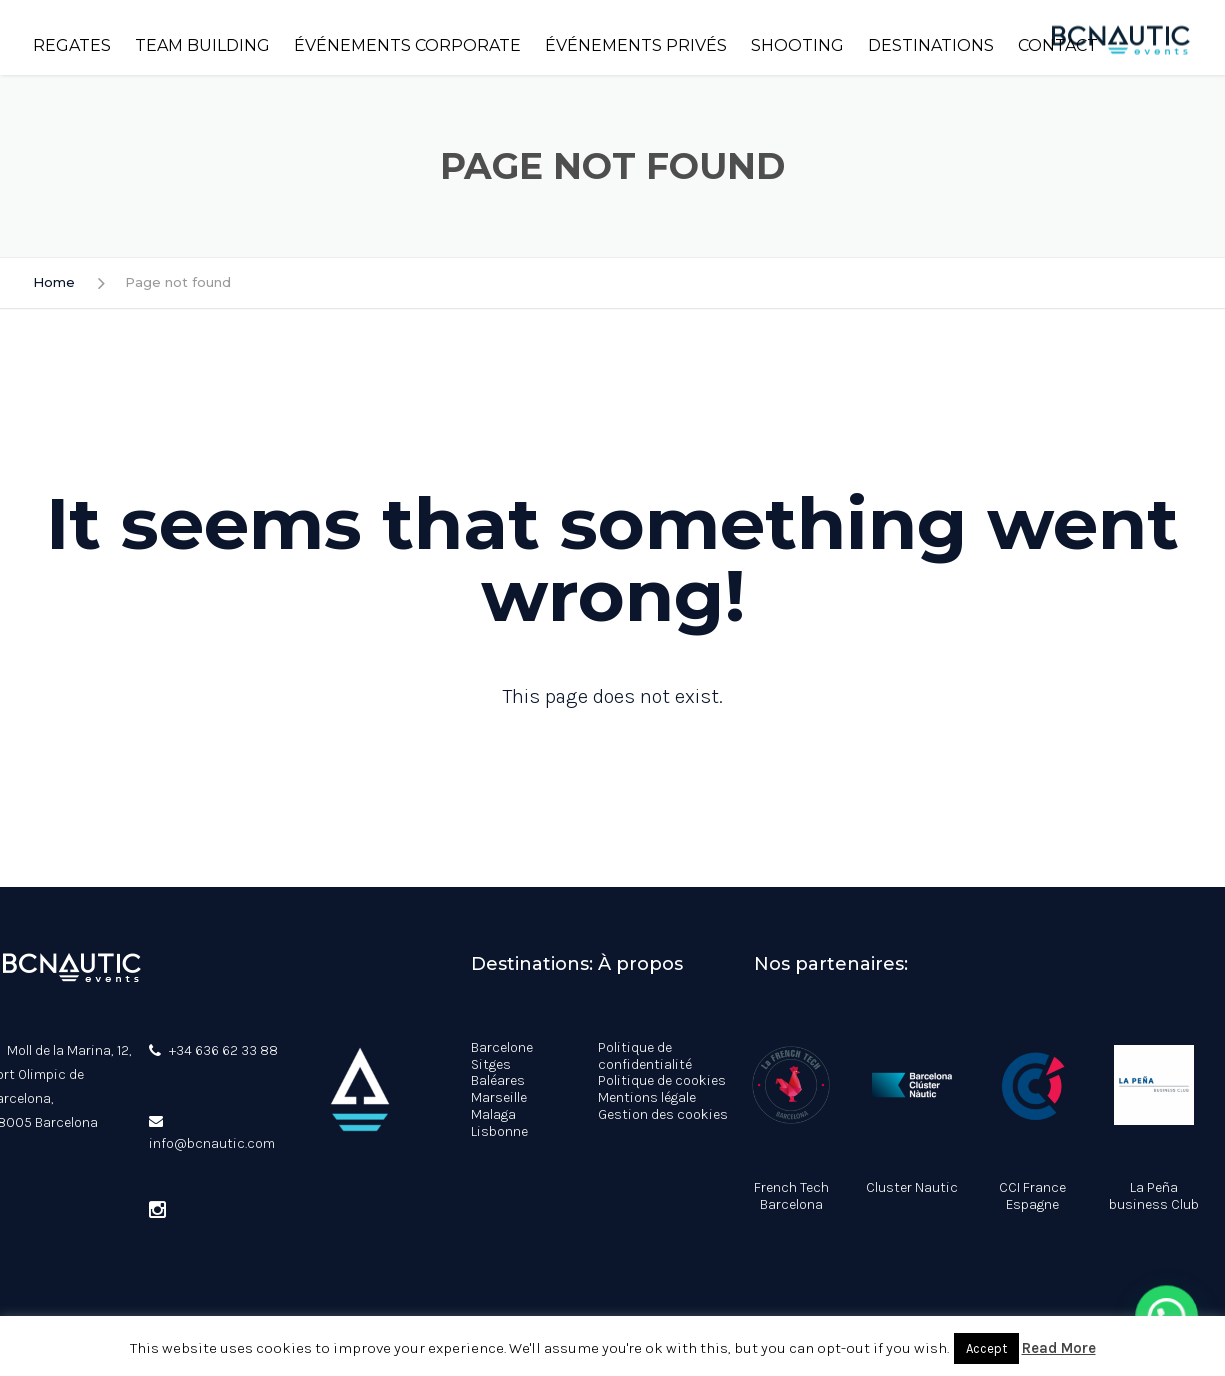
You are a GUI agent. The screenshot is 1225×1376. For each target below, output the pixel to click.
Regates (72, 45)
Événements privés (636, 45)
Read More (1059, 1348)
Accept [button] (986, 1348)
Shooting (797, 45)
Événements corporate (407, 45)
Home (54, 282)
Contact (1058, 45)
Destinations (931, 45)
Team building (202, 45)
